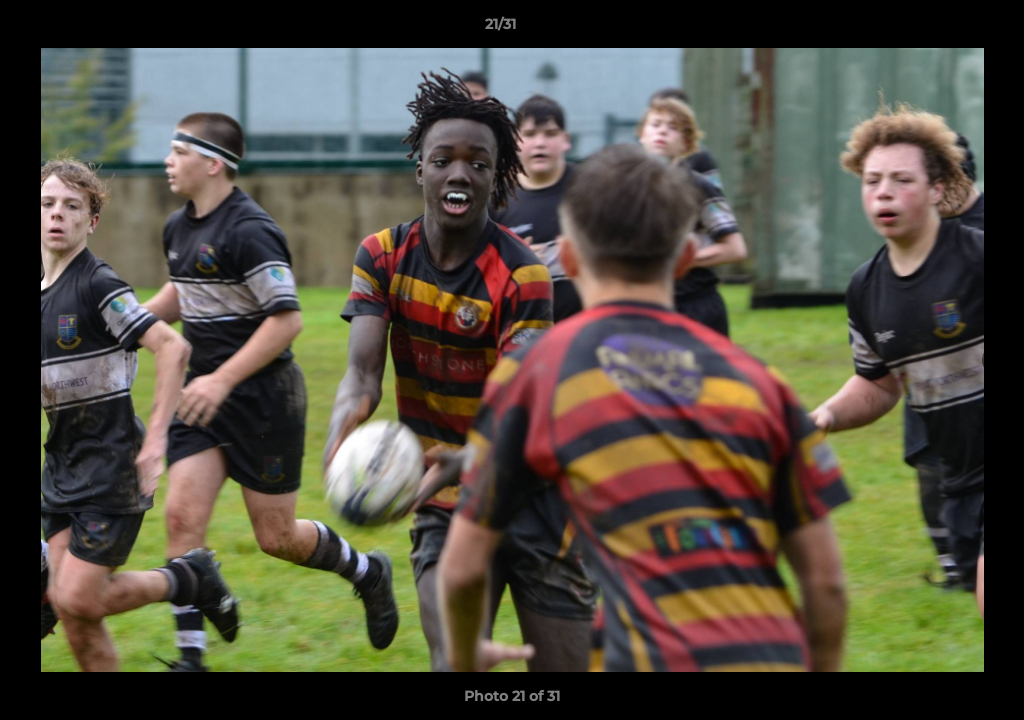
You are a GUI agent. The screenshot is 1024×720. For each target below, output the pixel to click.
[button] (940, 29)
